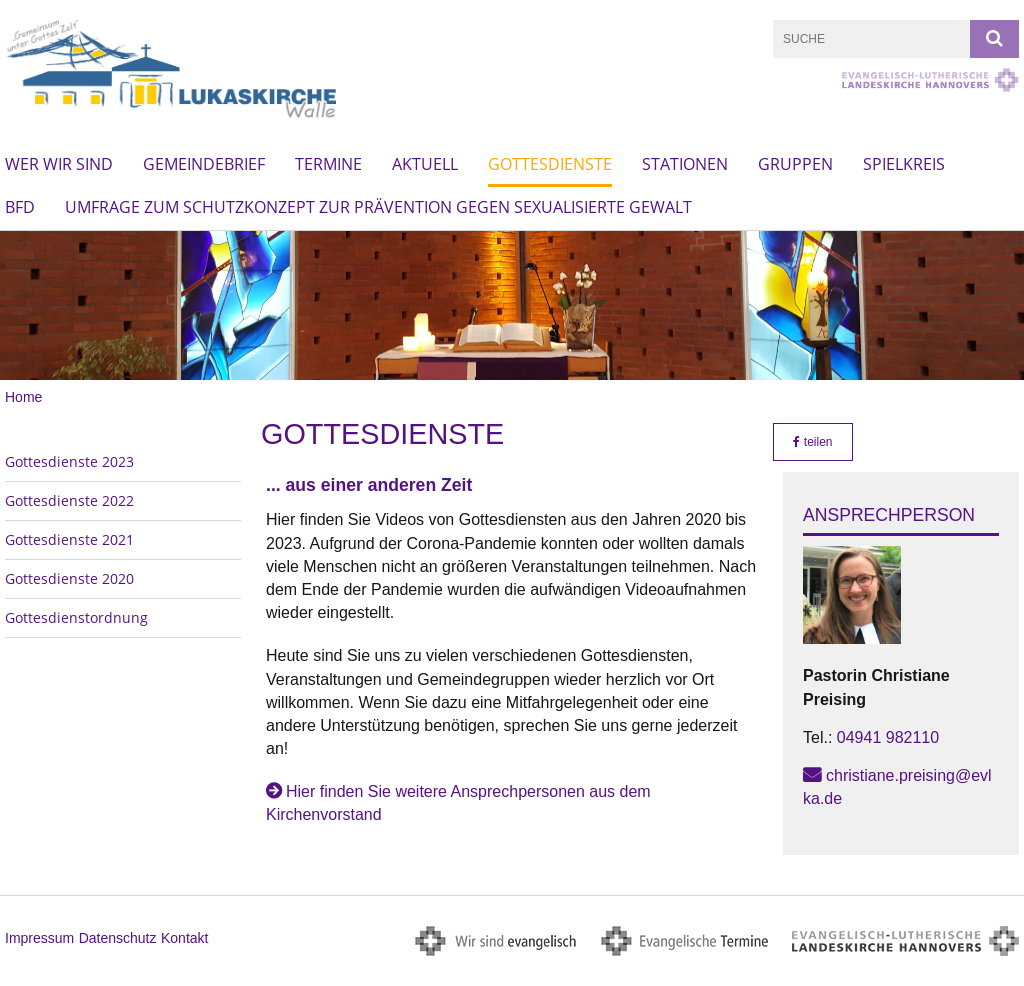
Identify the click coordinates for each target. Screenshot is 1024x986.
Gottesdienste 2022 (69, 500)
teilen (812, 442)
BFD (20, 207)
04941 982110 (888, 737)
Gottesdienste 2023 (69, 461)
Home (23, 397)
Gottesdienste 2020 (69, 578)
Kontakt (184, 938)
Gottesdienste (550, 164)
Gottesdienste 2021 (69, 539)
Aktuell (425, 164)
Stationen (685, 164)
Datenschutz (118, 938)
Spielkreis (904, 164)
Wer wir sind (59, 164)
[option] (512, 305)
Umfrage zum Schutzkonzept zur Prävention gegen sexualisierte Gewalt (378, 207)
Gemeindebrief (204, 164)
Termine (328, 164)
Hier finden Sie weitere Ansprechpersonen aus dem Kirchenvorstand (458, 803)
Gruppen (795, 164)
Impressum (39, 938)
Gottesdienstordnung (76, 617)
